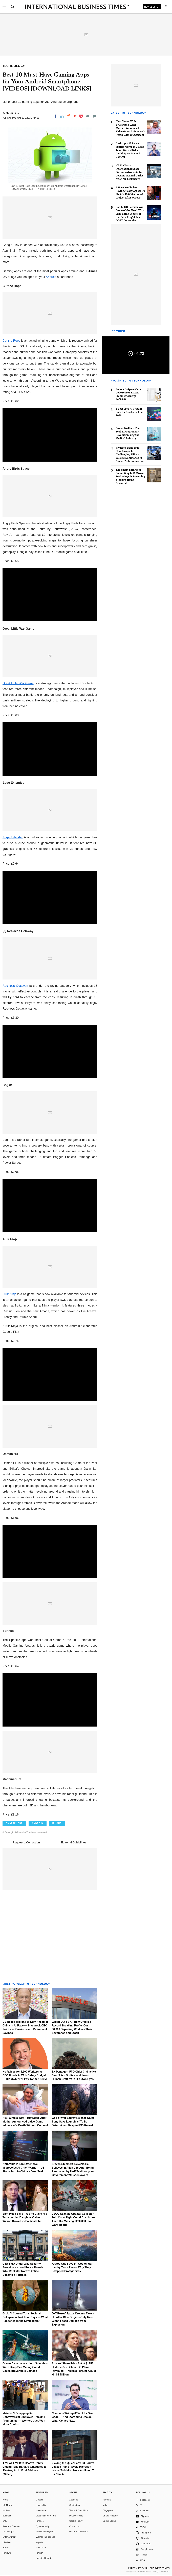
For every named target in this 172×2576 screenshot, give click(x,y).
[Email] (88, 116)
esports (39, 2542)
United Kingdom (110, 2515)
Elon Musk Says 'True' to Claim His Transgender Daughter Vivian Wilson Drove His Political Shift (25, 2217)
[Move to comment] (94, 116)
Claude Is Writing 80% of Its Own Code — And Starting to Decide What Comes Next (73, 2417)
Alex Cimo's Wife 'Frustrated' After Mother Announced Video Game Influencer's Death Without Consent (25, 2121)
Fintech (39, 2553)
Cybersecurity (42, 2526)
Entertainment (9, 2537)
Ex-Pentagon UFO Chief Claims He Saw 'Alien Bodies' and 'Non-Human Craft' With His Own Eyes (74, 2075)
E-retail (39, 2499)
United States (109, 2521)
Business (7, 2515)
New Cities (41, 2547)
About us (73, 2499)
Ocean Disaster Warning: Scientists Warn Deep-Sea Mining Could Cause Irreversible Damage (25, 2367)
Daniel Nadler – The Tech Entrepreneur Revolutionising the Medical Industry (128, 433)
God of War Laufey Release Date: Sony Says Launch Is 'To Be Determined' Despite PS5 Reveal (73, 2121)
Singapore (108, 2510)
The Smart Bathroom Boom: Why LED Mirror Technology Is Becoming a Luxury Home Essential (130, 476)
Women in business (45, 2537)
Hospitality (41, 2505)
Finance (40, 2521)
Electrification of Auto (46, 2515)
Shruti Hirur (12, 113)
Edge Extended (13, 837)
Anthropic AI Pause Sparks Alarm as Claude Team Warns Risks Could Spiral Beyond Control (130, 150)
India (105, 2505)
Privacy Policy (76, 2515)
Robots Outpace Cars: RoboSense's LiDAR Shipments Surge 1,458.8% (128, 394)
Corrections (74, 2526)
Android (51, 277)
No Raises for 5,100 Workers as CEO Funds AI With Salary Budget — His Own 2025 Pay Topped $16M (25, 2075)
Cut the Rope (11, 340)
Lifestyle (7, 2542)
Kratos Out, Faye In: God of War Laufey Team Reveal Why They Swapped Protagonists (72, 2267)
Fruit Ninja (9, 1294)
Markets (6, 2510)
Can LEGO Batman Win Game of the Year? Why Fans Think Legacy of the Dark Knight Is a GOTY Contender (130, 213)
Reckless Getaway (15, 985)
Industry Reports (44, 2558)
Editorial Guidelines (73, 1842)
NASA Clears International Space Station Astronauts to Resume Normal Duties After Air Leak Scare (129, 172)
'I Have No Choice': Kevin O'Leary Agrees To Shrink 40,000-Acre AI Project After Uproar (130, 192)
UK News (7, 2505)
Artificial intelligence (45, 2531)
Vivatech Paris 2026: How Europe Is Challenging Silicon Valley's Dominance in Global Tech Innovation (130, 454)
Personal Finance (11, 2526)
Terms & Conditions (78, 2510)
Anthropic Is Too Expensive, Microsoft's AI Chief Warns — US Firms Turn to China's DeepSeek (23, 2168)
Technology (8, 2531)
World (5, 2499)
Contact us (74, 2505)
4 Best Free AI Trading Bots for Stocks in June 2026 (129, 412)
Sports (6, 2547)
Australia (107, 2499)
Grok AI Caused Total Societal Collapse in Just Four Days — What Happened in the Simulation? (25, 2317)
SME (5, 2521)
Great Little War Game (18, 683)
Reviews (7, 2553)
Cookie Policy (76, 2521)
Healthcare (41, 2510)
